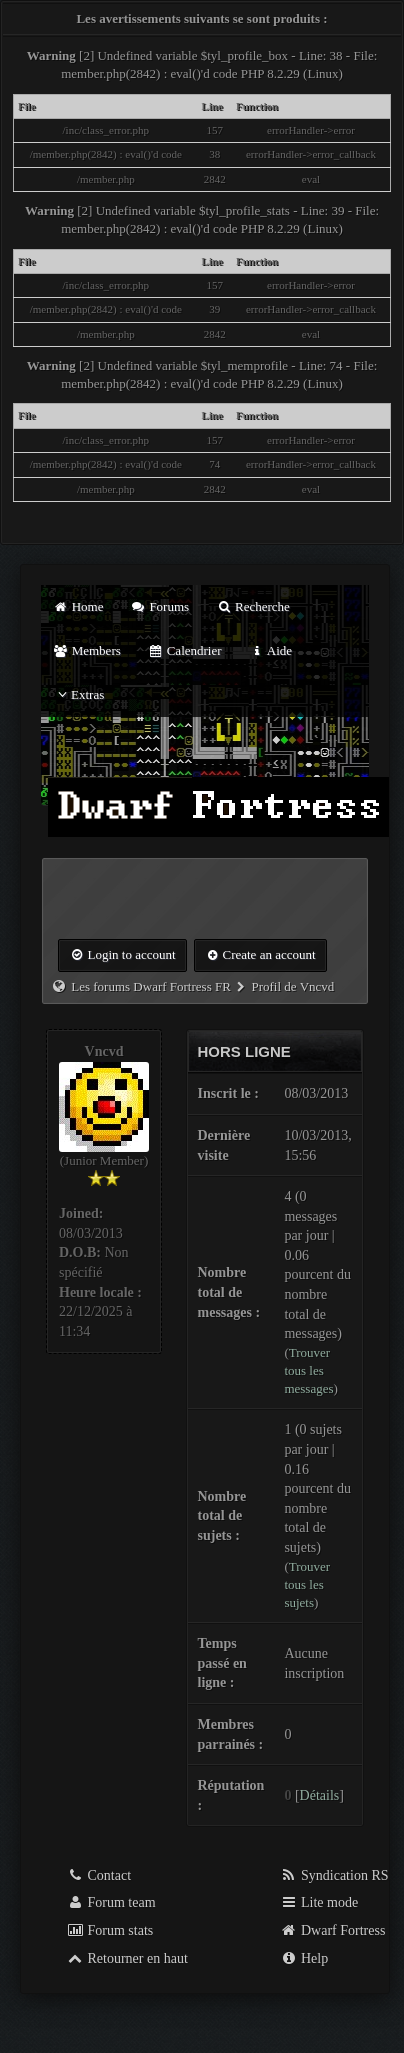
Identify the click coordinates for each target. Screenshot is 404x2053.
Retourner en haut (127, 1958)
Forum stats (109, 1930)
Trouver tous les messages (308, 1370)
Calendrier (185, 650)
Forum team (111, 1902)
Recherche (253, 606)
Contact (98, 1875)
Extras (78, 694)
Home (78, 606)
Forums (160, 606)
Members (87, 650)
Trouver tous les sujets (307, 1584)
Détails (320, 1795)
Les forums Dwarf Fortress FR (151, 986)
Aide (270, 650)
